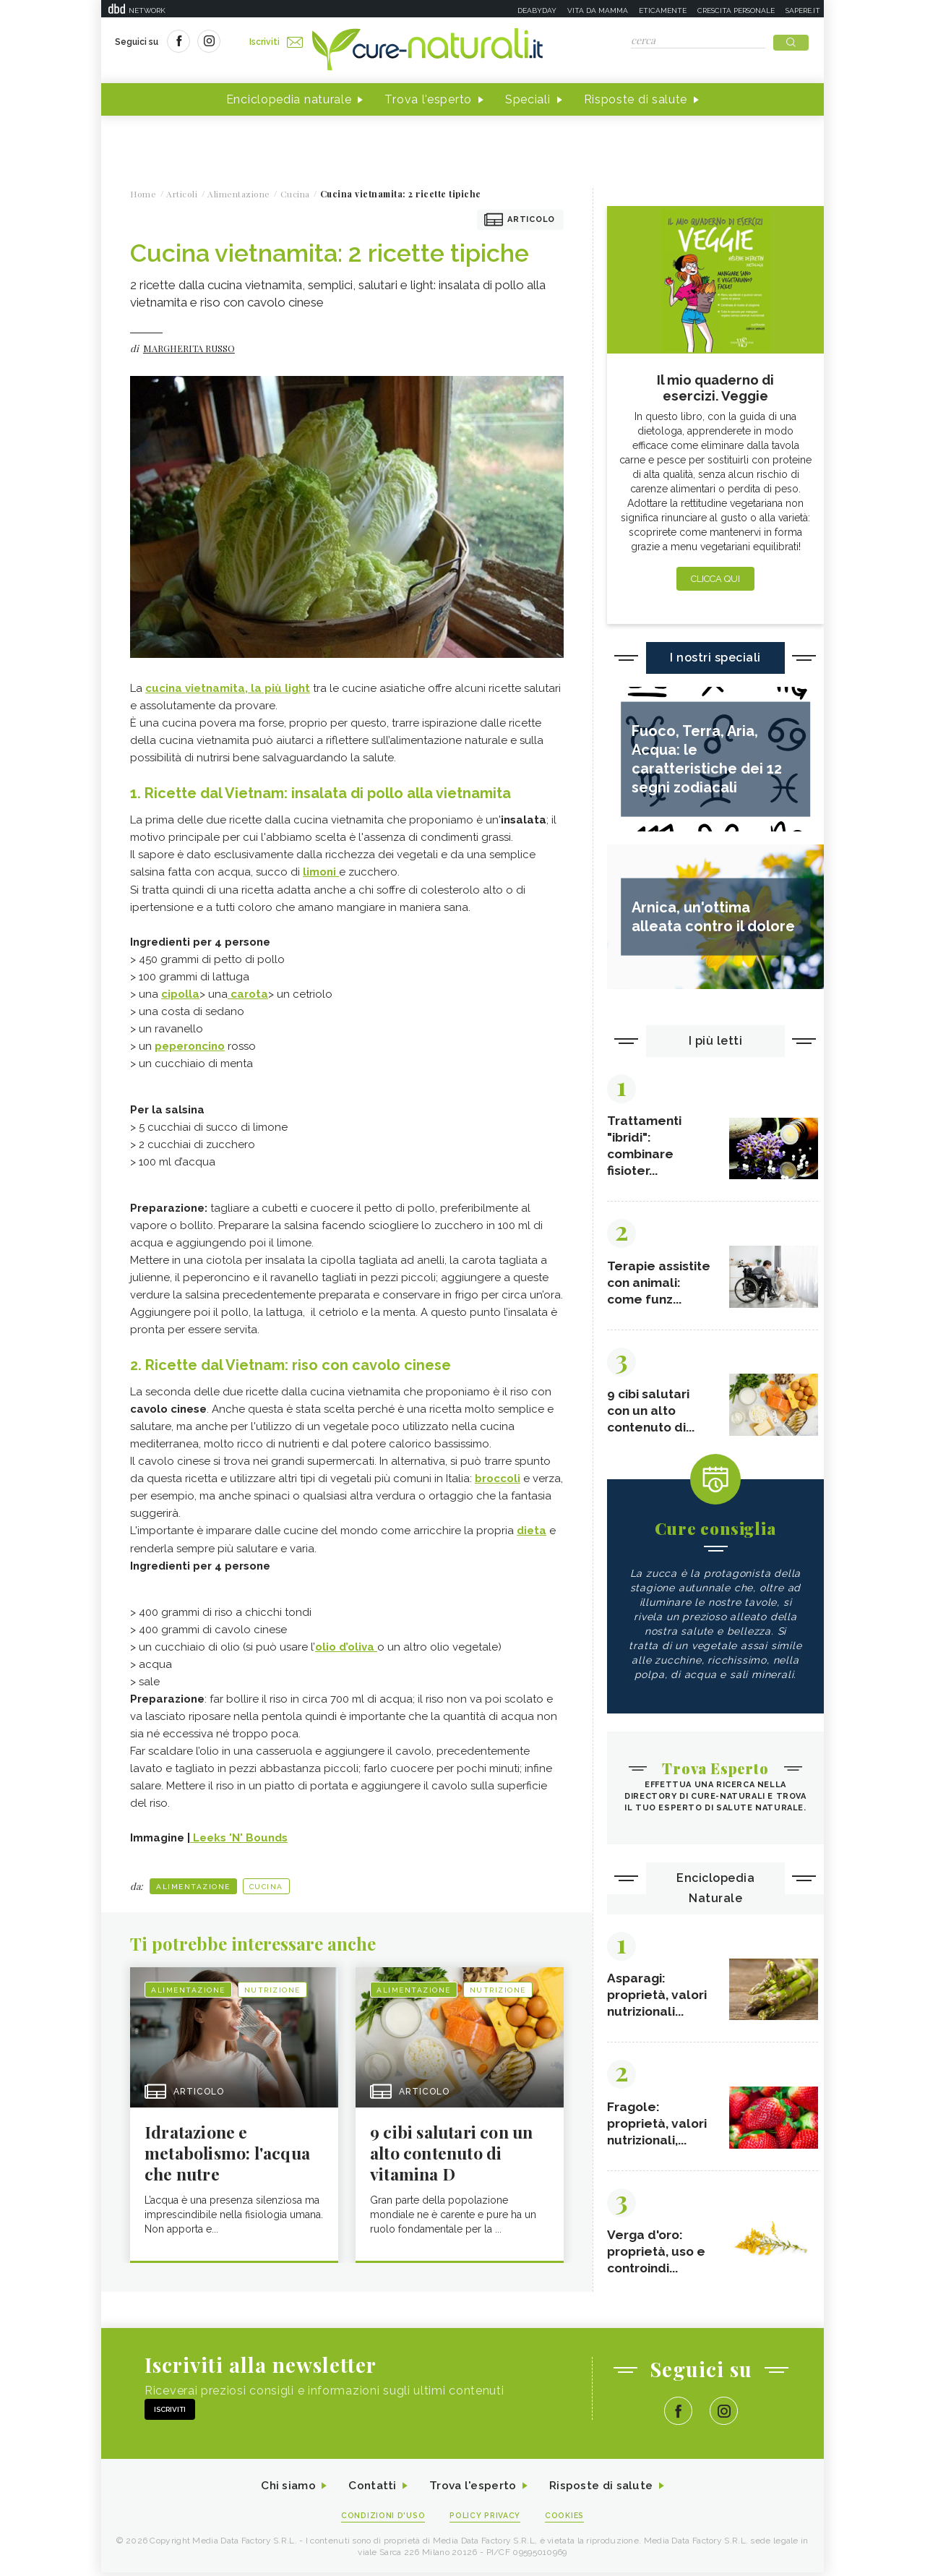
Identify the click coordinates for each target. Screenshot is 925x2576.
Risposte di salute (636, 100)
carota (248, 994)
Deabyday (536, 10)
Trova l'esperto (428, 100)
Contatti (370, 2489)
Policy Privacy (485, 2519)
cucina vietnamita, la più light (227, 689)
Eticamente (663, 10)
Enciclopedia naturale (289, 100)
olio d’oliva (346, 1646)
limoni (321, 872)
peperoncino (190, 1046)
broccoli (497, 1478)
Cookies (566, 2519)
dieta (531, 1530)
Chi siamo (285, 2489)
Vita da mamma (597, 10)
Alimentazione (193, 1886)
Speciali (528, 100)
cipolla (180, 994)
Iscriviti (277, 42)
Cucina (266, 1886)
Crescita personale (736, 10)
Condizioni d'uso (382, 2519)
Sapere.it (803, 10)
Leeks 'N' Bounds (239, 1837)
